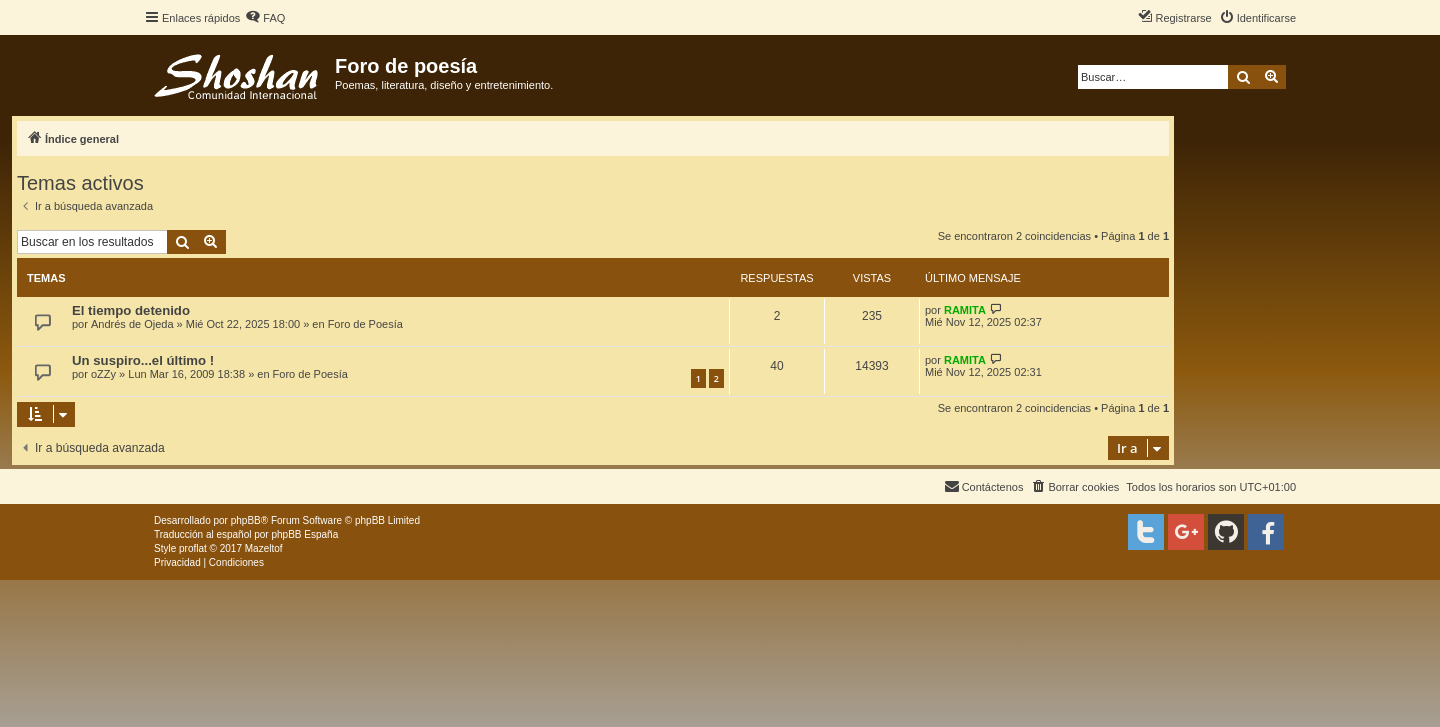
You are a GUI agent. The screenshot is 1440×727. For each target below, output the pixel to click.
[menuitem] (265, 18)
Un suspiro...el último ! (143, 360)
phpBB (246, 520)
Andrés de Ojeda (132, 324)
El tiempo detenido (131, 310)
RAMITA (965, 310)
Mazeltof (264, 548)
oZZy (103, 374)
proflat (193, 548)
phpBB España (304, 534)
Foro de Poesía (365, 324)
